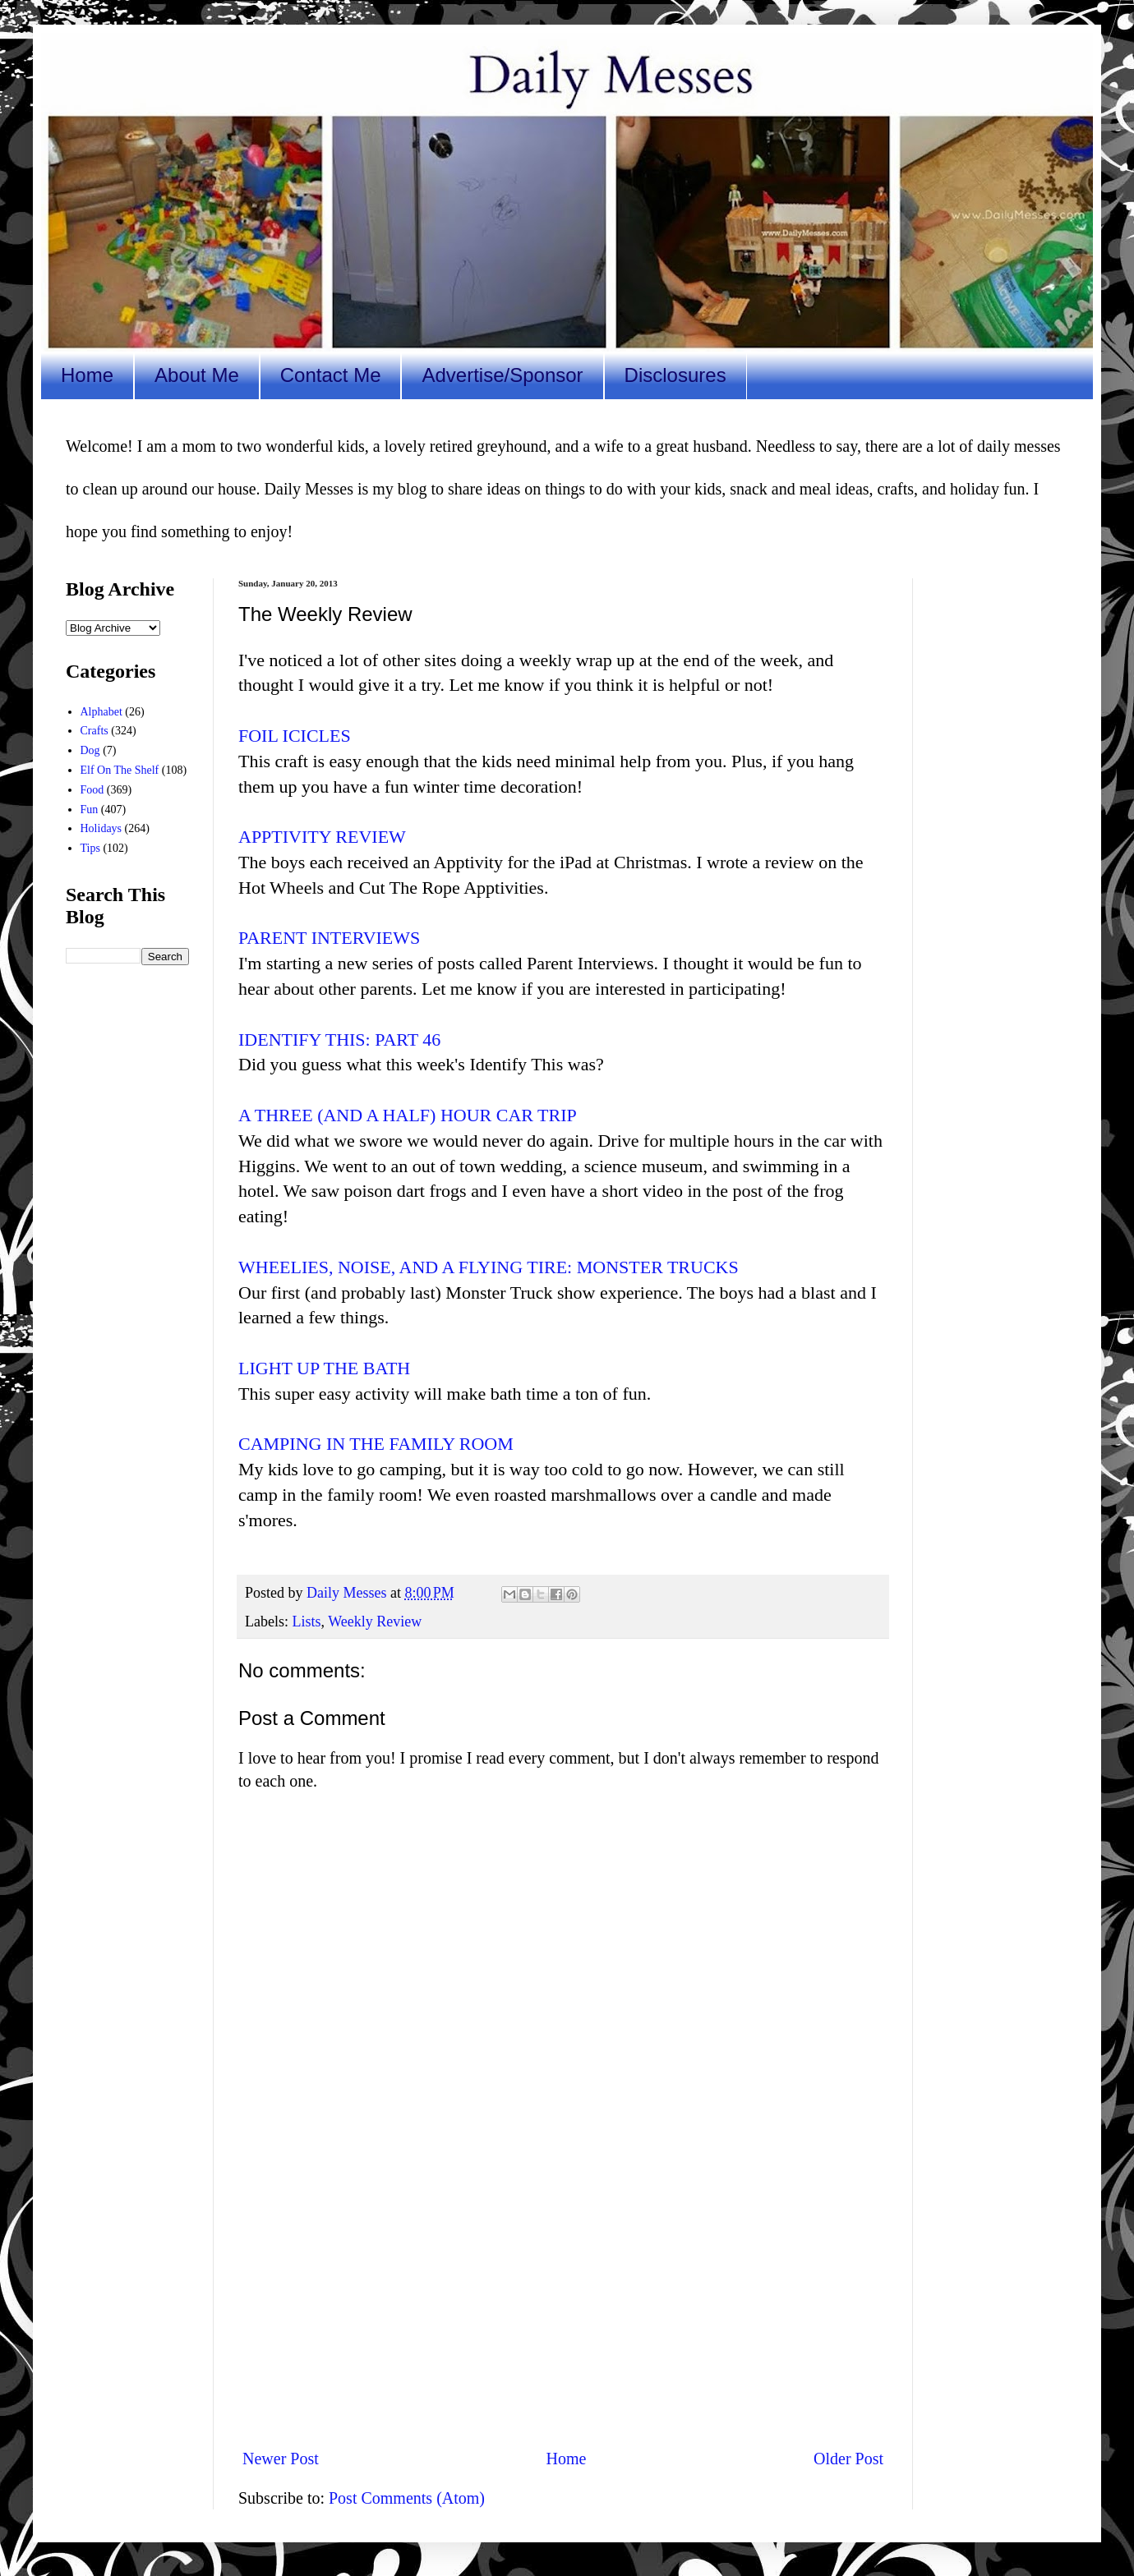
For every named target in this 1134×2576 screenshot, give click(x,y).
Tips (90, 848)
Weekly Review (375, 1621)
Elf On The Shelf (120, 770)
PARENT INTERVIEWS (329, 937)
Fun (90, 809)
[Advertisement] (562, 2299)
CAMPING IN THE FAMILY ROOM (376, 1443)
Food (92, 790)
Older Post (848, 2459)
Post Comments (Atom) (407, 2498)
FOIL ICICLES (294, 735)
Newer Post (280, 2459)
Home (87, 375)
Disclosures (675, 375)
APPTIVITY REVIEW (322, 836)
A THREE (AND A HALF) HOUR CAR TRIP (407, 1115)
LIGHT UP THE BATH (324, 1368)
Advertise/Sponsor (502, 375)
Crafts (94, 730)
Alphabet (101, 712)
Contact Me (330, 375)
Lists (306, 1621)
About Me (196, 375)
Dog (90, 750)
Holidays (101, 828)
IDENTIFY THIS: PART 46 (339, 1039)
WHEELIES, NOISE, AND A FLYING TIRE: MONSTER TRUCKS (488, 1267)
